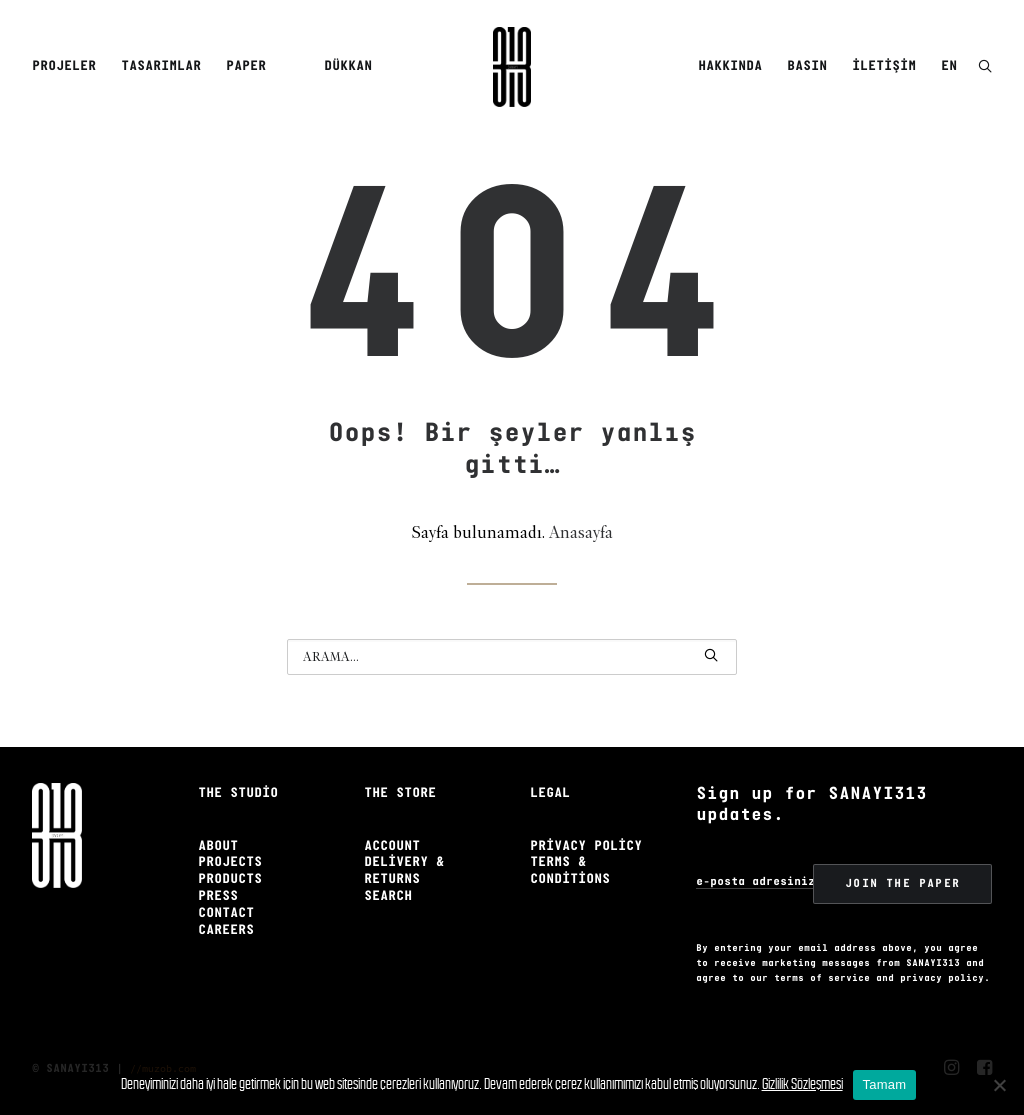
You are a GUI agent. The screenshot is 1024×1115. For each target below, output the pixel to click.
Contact (226, 913)
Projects (230, 862)
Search (388, 896)
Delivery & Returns (404, 871)
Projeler (64, 66)
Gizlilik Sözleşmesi (802, 1083)
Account (392, 846)
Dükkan (348, 66)
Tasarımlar (161, 66)
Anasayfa (581, 533)
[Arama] (512, 657)
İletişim (884, 66)
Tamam (885, 1084)
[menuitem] (67, 67)
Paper (246, 66)
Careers (226, 930)
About (218, 846)
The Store (400, 793)
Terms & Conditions (570, 871)
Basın (807, 66)
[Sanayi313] (512, 67)
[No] (999, 1085)
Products (230, 879)
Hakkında (730, 66)
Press (218, 896)
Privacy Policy (586, 846)
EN (949, 66)
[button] (985, 67)
